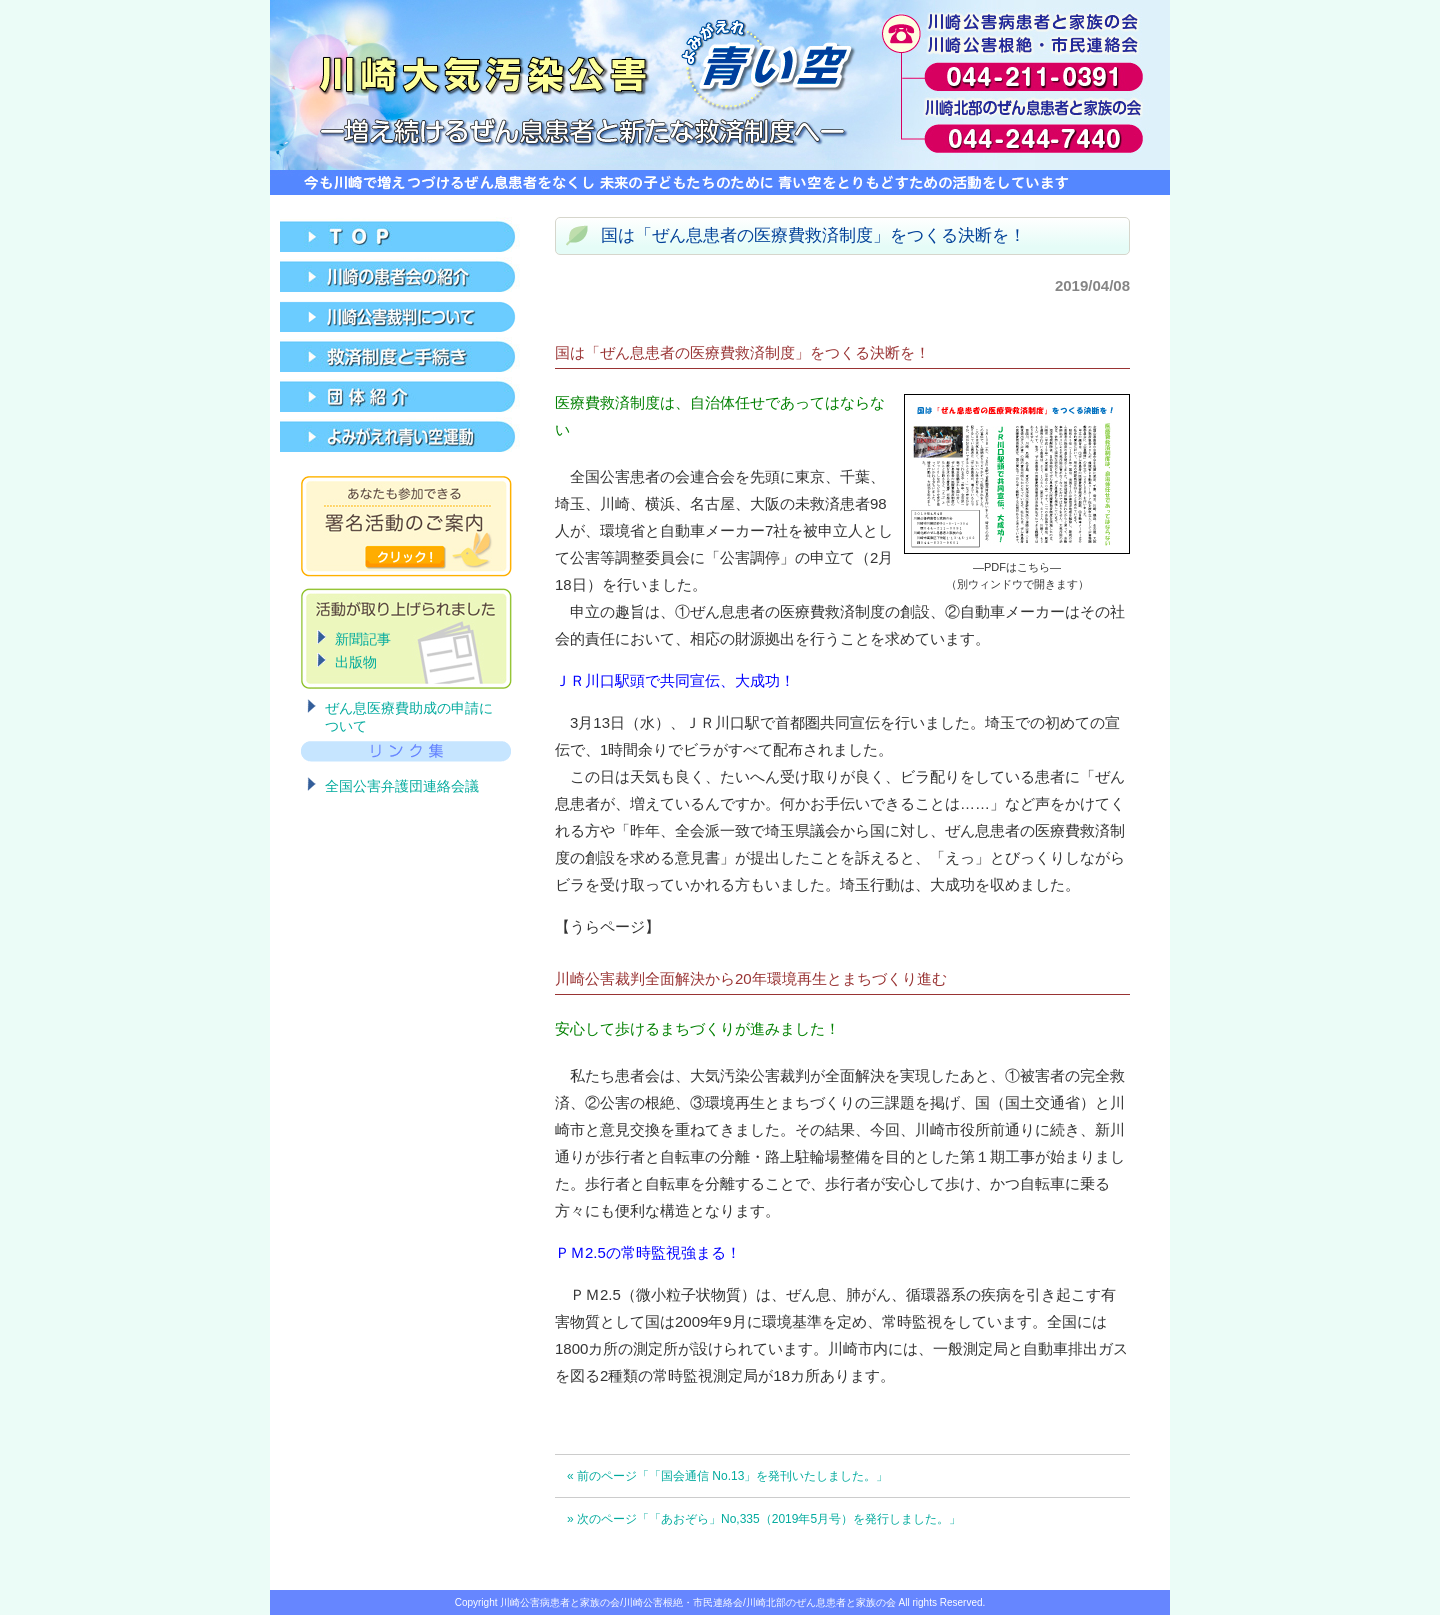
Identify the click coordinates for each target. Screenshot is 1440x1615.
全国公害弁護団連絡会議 (402, 786)
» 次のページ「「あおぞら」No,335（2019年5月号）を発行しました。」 (764, 1519)
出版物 (356, 662)
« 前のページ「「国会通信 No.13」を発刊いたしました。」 (727, 1476)
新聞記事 (363, 639)
